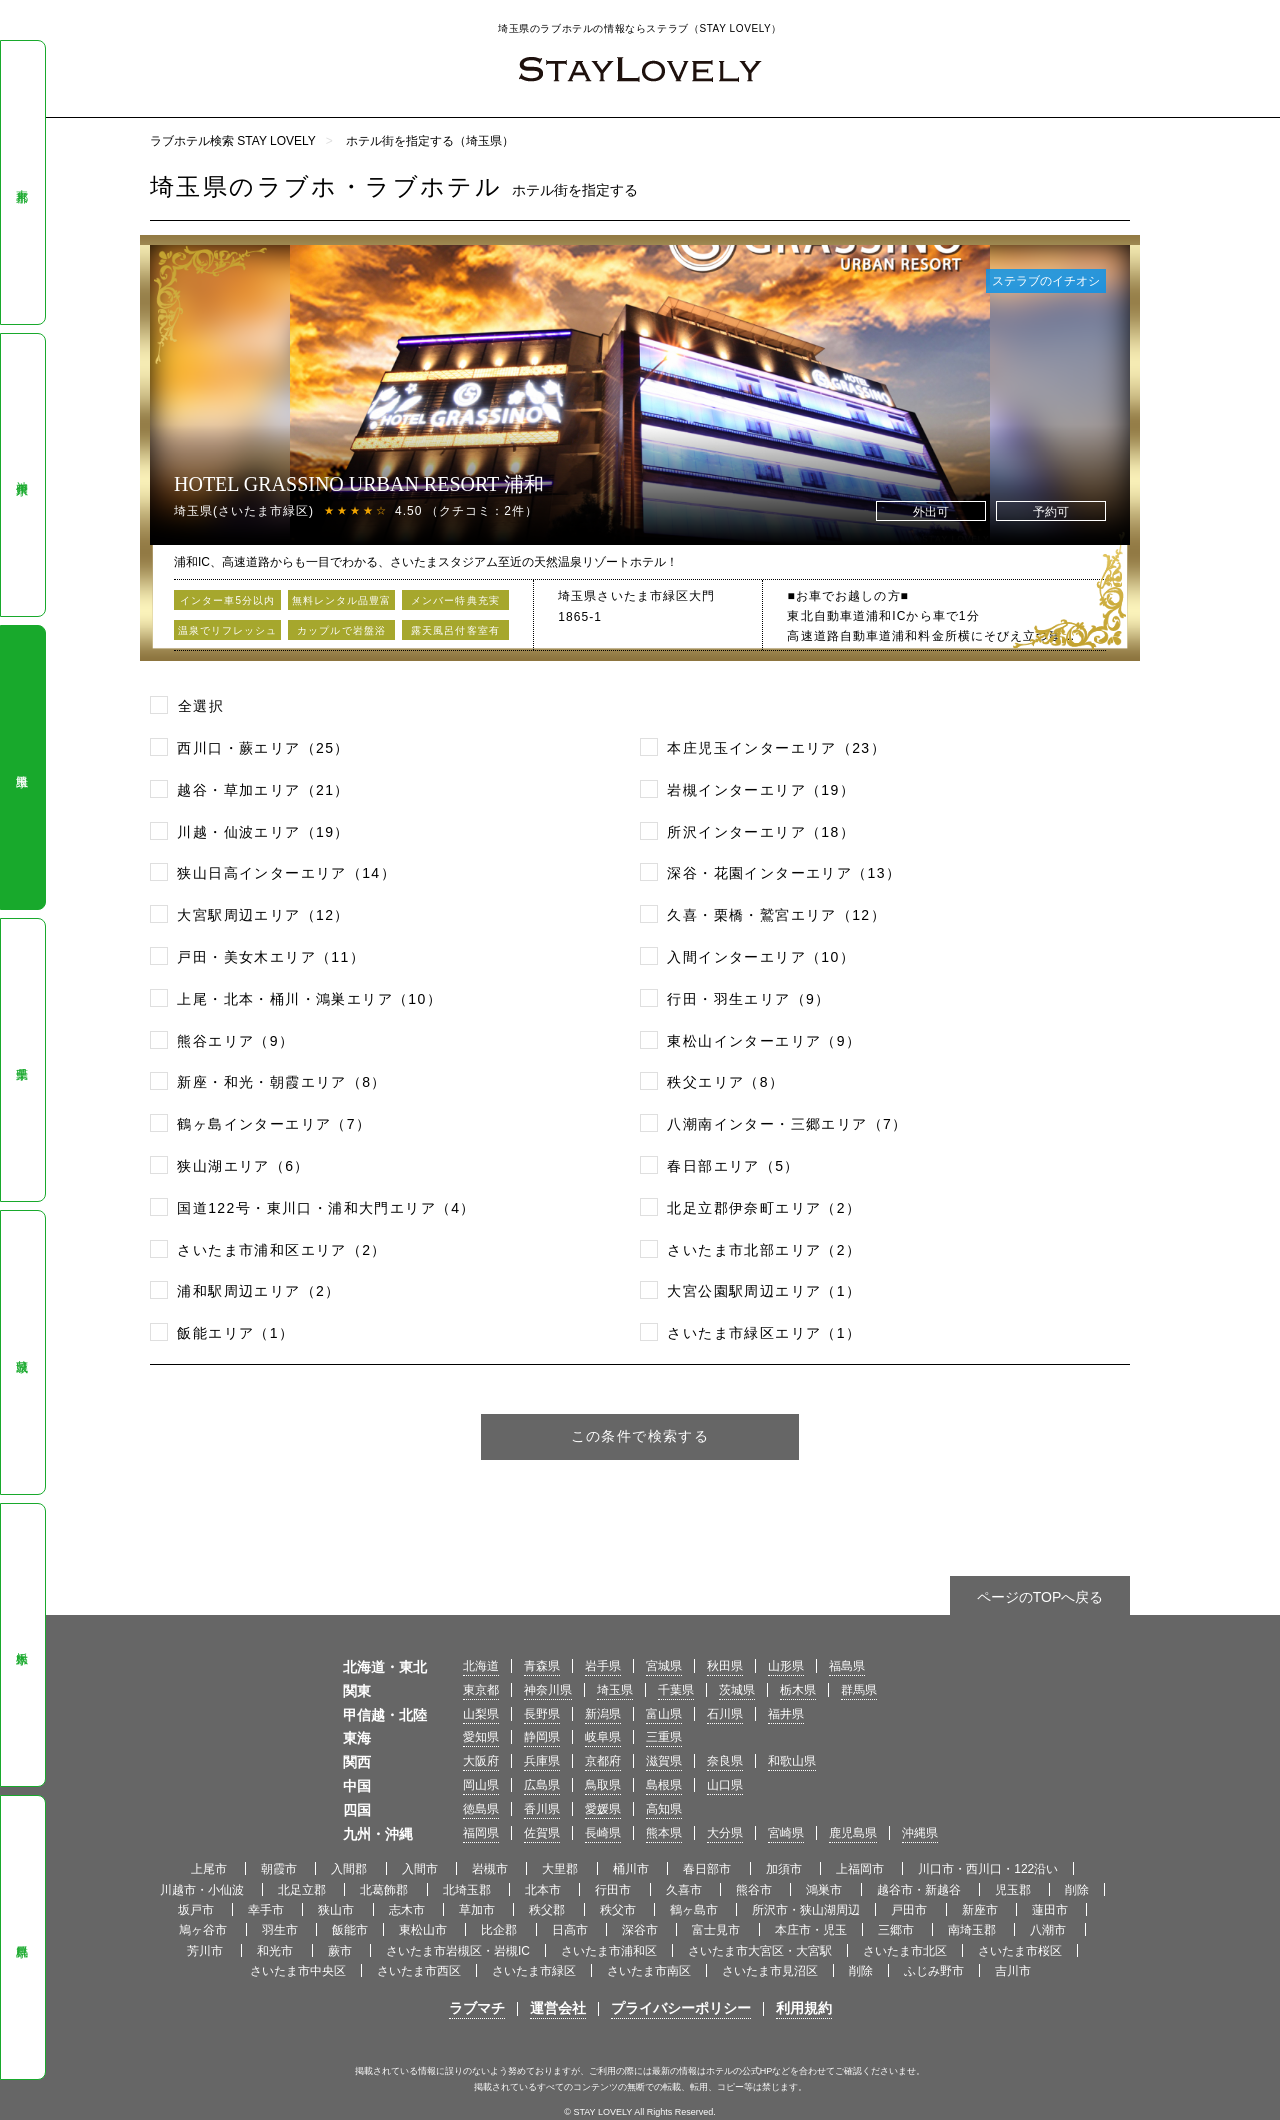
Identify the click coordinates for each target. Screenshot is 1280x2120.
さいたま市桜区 (1020, 1951)
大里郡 (561, 1869)
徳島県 (481, 1809)
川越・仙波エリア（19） (263, 832)
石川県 (725, 1714)
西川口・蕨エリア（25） (263, 748)
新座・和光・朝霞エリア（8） (281, 1082)
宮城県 (664, 1666)
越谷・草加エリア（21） (263, 790)
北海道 (481, 1666)
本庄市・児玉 (811, 1930)
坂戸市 (197, 1910)
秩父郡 (548, 1910)
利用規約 (804, 2008)
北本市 (544, 1890)
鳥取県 (603, 1785)
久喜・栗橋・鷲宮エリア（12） (776, 915)
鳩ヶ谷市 (204, 1930)
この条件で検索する (640, 1436)
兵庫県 (542, 1761)
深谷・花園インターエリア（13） (784, 873)
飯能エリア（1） (235, 1333)
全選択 (201, 706)
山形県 (786, 1666)
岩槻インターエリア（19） (761, 790)
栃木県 (22, 1645)
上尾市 (210, 1869)
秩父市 (619, 1910)
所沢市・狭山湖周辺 (806, 1910)
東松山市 (424, 1930)
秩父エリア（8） (725, 1082)
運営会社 (558, 2008)
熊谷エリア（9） (235, 1041)
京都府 (603, 1761)
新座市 (981, 1910)
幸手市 (267, 1910)
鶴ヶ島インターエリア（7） (274, 1124)
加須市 (785, 1869)
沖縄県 (920, 1833)
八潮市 (1049, 1930)
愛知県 (481, 1737)
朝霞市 (280, 1869)
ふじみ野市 (934, 1971)
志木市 (408, 1910)
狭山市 (337, 1910)
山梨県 (481, 1714)
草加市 (478, 1910)
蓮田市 (1051, 1910)
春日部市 (708, 1869)
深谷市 (641, 1930)
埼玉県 (22, 768)
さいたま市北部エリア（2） (764, 1250)
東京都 (22, 182)
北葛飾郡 (385, 1890)
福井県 (786, 1714)
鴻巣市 (825, 1890)
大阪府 (481, 1761)
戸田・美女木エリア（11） (271, 957)
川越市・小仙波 (203, 1890)
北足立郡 (303, 1890)
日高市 (571, 1930)
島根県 (664, 1785)
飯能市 (350, 1930)
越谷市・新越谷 (920, 1890)
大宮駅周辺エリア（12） (263, 915)
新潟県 (603, 1714)
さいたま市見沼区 (770, 1971)
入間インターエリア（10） (761, 957)
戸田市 (910, 1910)
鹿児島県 (853, 1833)
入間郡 (350, 1869)
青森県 (542, 1666)
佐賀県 (542, 1833)
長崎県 (603, 1833)
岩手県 (603, 1666)
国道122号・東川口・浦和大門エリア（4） (326, 1208)
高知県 (664, 1809)
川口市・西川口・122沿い (988, 1869)
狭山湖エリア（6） (243, 1166)
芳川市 (206, 1951)
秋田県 (725, 1666)
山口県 (725, 1785)
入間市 (421, 1869)
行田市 (614, 1890)
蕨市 (341, 1951)
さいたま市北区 (905, 1951)
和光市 (276, 1951)
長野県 (542, 1714)
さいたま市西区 (419, 1971)
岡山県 (481, 1785)
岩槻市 (491, 1869)
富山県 (664, 1714)
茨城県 (22, 1353)
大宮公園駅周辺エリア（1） (764, 1291)
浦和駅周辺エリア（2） (258, 1291)
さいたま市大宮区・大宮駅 (760, 1951)
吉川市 (1013, 1971)
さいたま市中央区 (298, 1971)
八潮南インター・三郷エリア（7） (787, 1124)
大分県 (725, 1833)
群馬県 (22, 1938)
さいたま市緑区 (534, 1971)
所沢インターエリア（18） (761, 832)
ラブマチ (477, 2008)
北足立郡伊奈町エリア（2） (764, 1208)
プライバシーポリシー (681, 2008)
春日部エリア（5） (733, 1166)
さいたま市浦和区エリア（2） (281, 1250)
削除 (1077, 1890)
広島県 (542, 1785)
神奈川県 (22, 474)
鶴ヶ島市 (695, 1910)
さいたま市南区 (649, 1971)
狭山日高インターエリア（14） (286, 873)
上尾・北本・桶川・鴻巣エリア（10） (309, 999)
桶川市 (632, 1869)
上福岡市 (861, 1869)
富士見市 (717, 1930)
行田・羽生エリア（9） (748, 999)
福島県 (847, 1666)
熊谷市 (755, 1890)
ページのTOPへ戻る (1040, 1597)
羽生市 (281, 1930)
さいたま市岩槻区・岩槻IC (458, 1951)
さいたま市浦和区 (609, 1951)
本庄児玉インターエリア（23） (776, 748)
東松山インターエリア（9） (764, 1041)
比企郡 (500, 1930)
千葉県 (22, 1060)
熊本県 (664, 1833)
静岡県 (542, 1737)
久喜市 (685, 1890)
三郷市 (897, 1930)
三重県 (664, 1737)
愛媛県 (603, 1809)
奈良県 (725, 1761)
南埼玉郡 (973, 1930)
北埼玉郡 (468, 1890)
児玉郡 (1014, 1890)
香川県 (542, 1809)
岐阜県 (603, 1737)
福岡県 (481, 1833)
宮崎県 (786, 1833)
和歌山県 (792, 1761)
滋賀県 (664, 1761)
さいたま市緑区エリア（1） (764, 1333)
